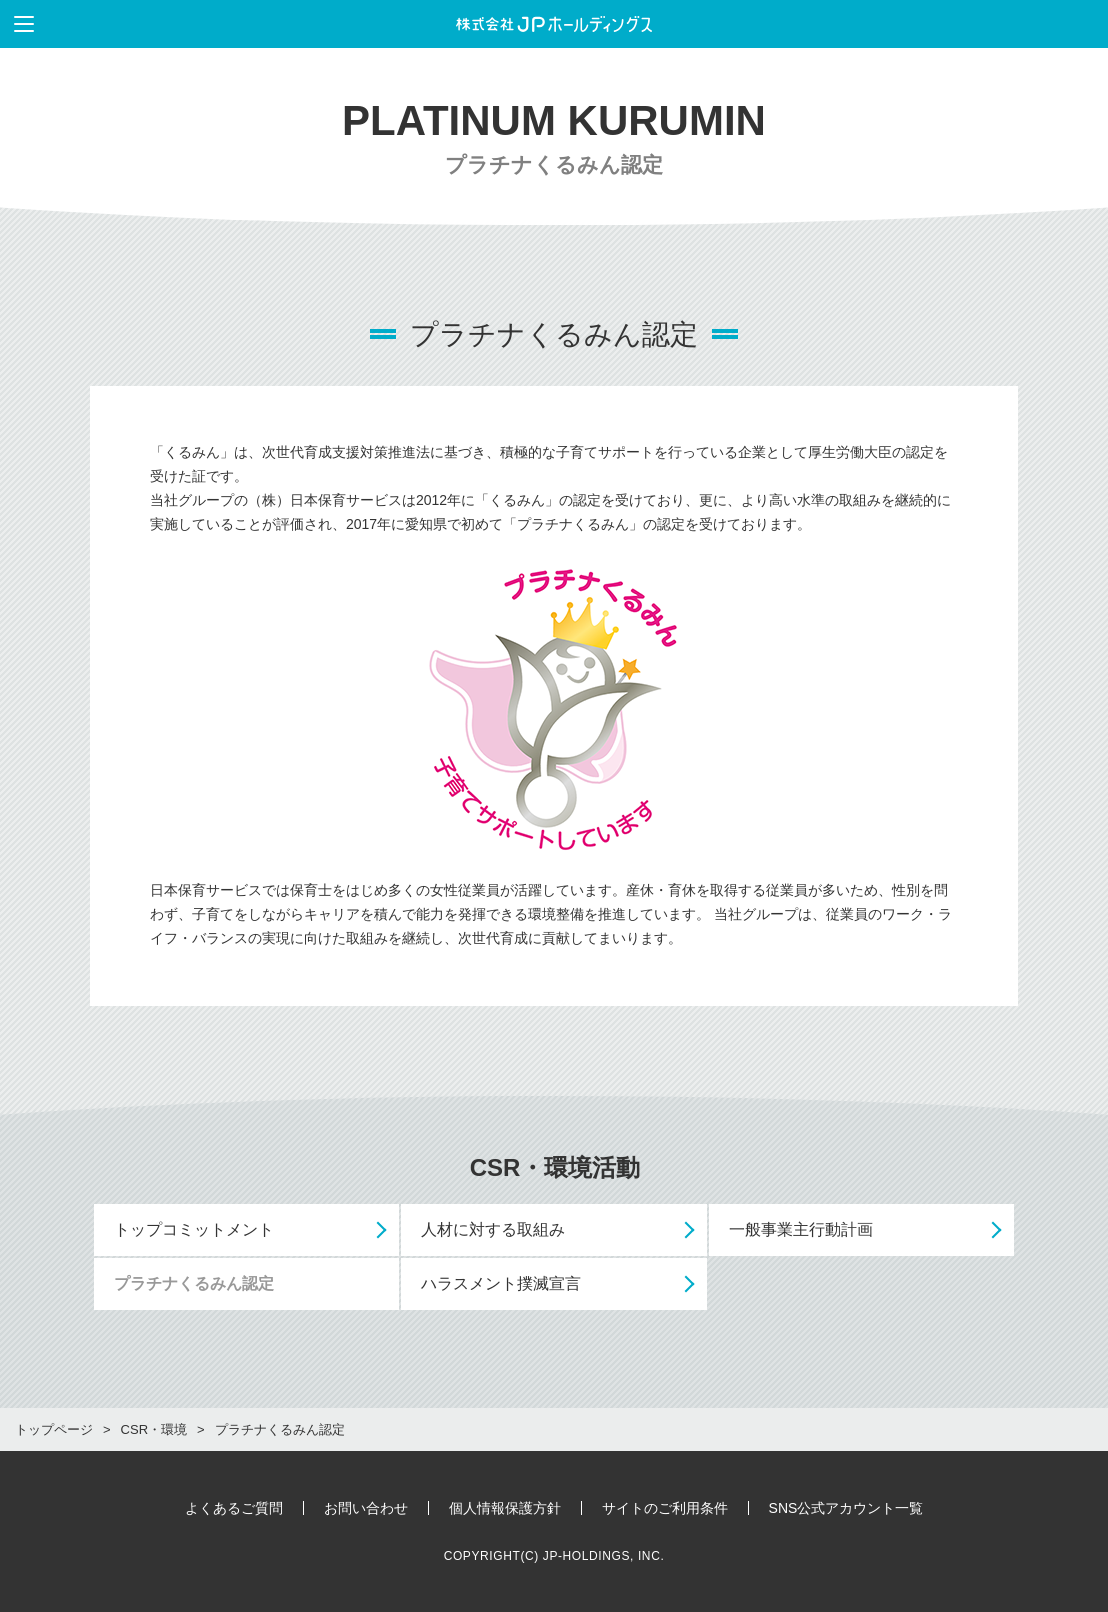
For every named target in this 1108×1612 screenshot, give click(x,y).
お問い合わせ (366, 1508)
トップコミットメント (194, 1229)
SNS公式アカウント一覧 (846, 1508)
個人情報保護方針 (505, 1508)
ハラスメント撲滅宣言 (501, 1283)
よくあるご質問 (234, 1508)
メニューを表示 (17, 24)
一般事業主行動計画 (801, 1229)
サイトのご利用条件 (665, 1508)
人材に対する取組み (493, 1229)
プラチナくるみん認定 (194, 1283)
